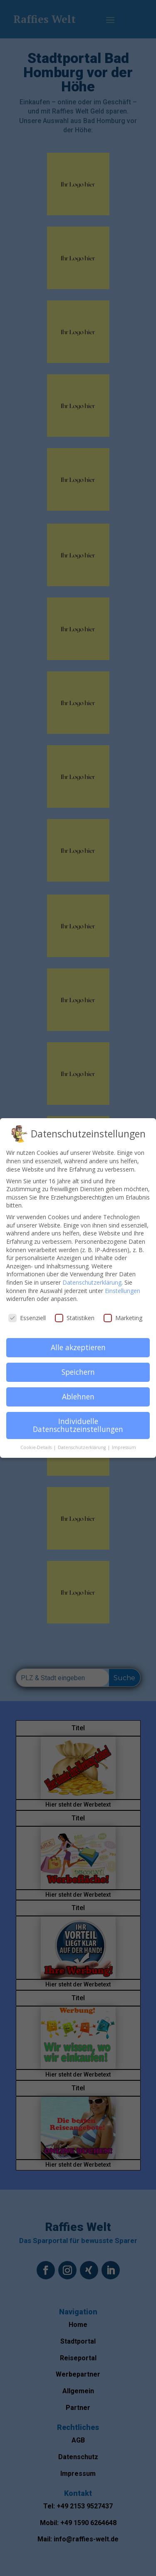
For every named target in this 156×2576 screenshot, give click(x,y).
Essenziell (27, 1314)
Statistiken (74, 1314)
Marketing (123, 1314)
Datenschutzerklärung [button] (82, 1444)
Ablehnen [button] (78, 1393)
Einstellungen (122, 1287)
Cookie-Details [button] (36, 1444)
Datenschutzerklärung (91, 1279)
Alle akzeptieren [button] (78, 1344)
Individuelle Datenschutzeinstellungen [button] (78, 1421)
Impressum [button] (124, 1444)
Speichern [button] (78, 1368)
